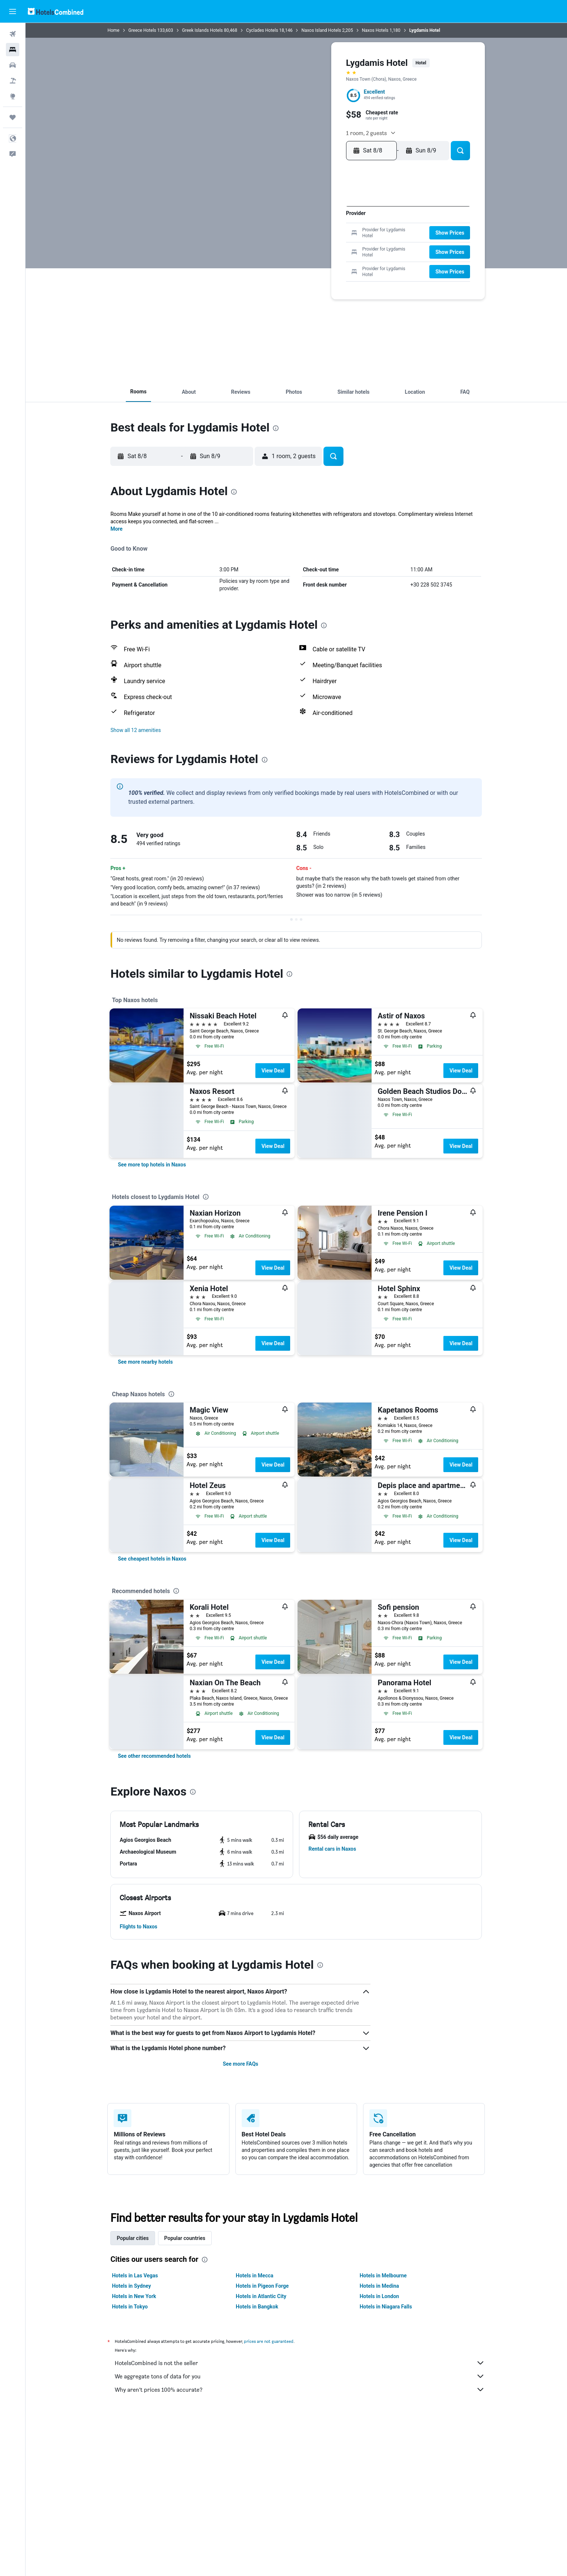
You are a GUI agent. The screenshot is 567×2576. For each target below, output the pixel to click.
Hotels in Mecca (254, 2275)
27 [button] (323, 258)
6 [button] (322, 222)
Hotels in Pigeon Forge (262, 2286)
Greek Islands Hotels (202, 30)
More (117, 529)
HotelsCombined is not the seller (300, 2362)
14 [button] (334, 234)
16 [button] (275, 246)
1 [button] (346, 211)
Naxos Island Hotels (321, 30)
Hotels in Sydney (131, 2286)
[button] (12, 11)
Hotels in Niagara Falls (386, 2307)
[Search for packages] (12, 80)
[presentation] (275, 428)
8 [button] (346, 222)
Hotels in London (379, 2296)
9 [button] (275, 234)
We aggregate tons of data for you (300, 2376)
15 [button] (346, 234)
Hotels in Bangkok (257, 2307)
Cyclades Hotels (262, 30)
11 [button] (299, 234)
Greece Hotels (142, 30)
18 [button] (299, 246)
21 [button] (334, 246)
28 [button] (334, 258)
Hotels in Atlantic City (261, 2296)
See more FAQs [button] (240, 2064)
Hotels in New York (134, 2296)
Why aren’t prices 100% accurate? (300, 2389)
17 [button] (287, 246)
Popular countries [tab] (184, 2238)
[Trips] (12, 117)
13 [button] (323, 234)
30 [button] (275, 270)
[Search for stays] (12, 49)
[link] (152, 1164)
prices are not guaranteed (269, 2341)
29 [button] (346, 258)
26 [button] (310, 258)
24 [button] (287, 258)
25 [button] (298, 258)
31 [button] (287, 270)
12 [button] (311, 234)
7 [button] (334, 222)
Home (114, 30)
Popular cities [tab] (133, 2238)
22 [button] (346, 246)
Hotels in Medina (379, 2286)
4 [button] (299, 222)
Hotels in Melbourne (383, 2275)
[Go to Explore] (12, 96)
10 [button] (287, 234)
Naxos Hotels (375, 30)
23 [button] (275, 258)
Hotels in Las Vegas (135, 2275)
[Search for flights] (12, 34)
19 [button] (311, 246)
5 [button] (310, 222)
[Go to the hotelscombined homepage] (55, 11)
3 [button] (287, 222)
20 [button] (322, 246)
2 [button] (275, 222)
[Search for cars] (12, 65)
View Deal (272, 1071)
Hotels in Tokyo (130, 2307)
